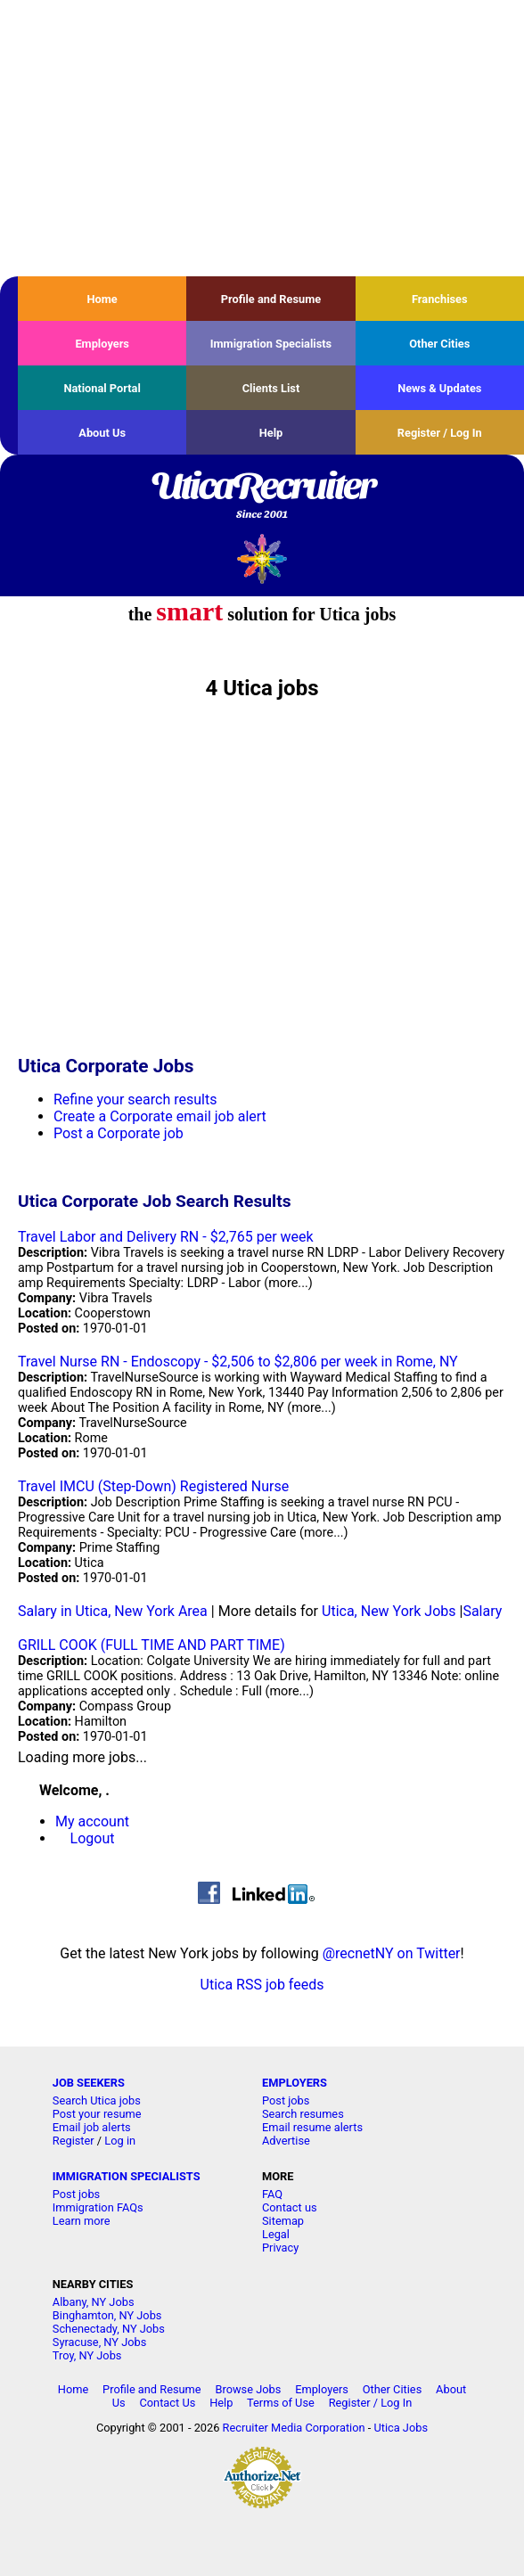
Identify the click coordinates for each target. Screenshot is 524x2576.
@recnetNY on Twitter (392, 1953)
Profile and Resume (271, 299)
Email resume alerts (312, 2127)
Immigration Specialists (271, 343)
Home (102, 299)
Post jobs (285, 2100)
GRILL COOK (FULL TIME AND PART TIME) (151, 1645)
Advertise (286, 2140)
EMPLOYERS (294, 2082)
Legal (276, 2234)
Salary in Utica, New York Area (113, 1611)
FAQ (272, 2194)
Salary (482, 1611)
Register (73, 2140)
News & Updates (439, 388)
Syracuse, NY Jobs (100, 2342)
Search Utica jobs (97, 2100)
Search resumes (303, 2114)
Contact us (289, 2207)
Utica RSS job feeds (262, 1984)
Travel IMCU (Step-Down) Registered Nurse (153, 1486)
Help (271, 432)
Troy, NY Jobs (87, 2355)
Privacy (280, 2247)
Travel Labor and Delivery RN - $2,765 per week (166, 1236)
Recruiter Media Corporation (294, 2427)
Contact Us (167, 2402)
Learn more (82, 2220)
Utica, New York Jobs (389, 1611)
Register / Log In (439, 432)
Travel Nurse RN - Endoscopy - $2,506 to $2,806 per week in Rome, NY (238, 1361)
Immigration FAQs (98, 2207)
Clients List (271, 388)
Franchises (440, 299)
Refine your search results (135, 1099)
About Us (102, 432)
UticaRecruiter (262, 496)
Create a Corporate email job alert (159, 1116)
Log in (119, 2140)
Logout (92, 1838)
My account (92, 1821)
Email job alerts (92, 2127)
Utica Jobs (400, 2427)
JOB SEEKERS (89, 2082)
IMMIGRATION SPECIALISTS (127, 2176)
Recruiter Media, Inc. (262, 558)
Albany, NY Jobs (94, 2302)
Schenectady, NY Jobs (109, 2328)
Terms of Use (281, 2402)
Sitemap (283, 2220)
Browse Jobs (248, 2389)
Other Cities (439, 343)
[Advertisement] (262, 138)
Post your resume (97, 2114)
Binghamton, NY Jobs (107, 2315)
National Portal (101, 388)
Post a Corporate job (118, 1133)
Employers (102, 343)
